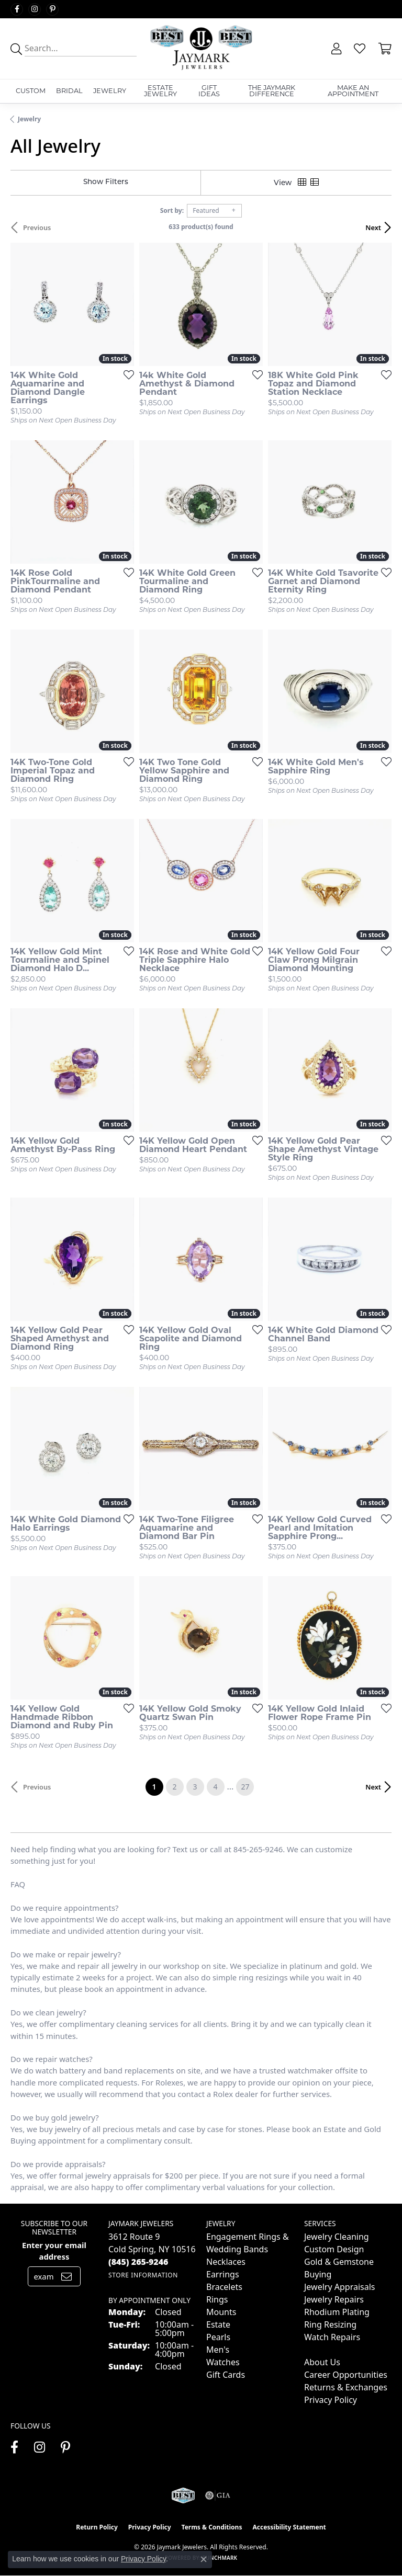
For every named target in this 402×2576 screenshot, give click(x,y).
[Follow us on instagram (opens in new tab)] (34, 9)
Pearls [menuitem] (218, 2337)
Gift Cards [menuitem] (225, 2374)
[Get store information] (143, 2275)
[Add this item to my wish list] (125, 374)
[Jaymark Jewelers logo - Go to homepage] (201, 48)
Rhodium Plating (337, 2312)
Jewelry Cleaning (336, 2236)
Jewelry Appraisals (339, 2287)
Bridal (69, 91)
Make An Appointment (353, 91)
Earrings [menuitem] (222, 2274)
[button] (335, 48)
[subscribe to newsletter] (66, 2276)
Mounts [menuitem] (221, 2312)
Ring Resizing (330, 2324)
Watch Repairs (332, 2337)
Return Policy (97, 2527)
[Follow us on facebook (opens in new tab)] (16, 9)
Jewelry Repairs (334, 2299)
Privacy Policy (330, 2400)
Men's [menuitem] (217, 2349)
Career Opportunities (345, 2374)
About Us (322, 2362)
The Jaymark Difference (271, 91)
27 (245, 1787)
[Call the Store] (138, 2261)
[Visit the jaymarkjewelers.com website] (183, 2495)
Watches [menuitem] (223, 2362)
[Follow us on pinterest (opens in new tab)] (52, 9)
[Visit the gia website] (217, 2495)
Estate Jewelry (160, 91)
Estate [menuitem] (218, 2324)
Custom (31, 91)
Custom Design (334, 2249)
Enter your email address (54, 2251)
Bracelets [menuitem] (224, 2287)
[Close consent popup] (203, 2559)
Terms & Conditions (212, 2527)
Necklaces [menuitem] (225, 2261)
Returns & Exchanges (345, 2387)
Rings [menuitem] (217, 2299)
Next (373, 227)
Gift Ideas (209, 91)
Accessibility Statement (289, 2527)
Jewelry (109, 91)
